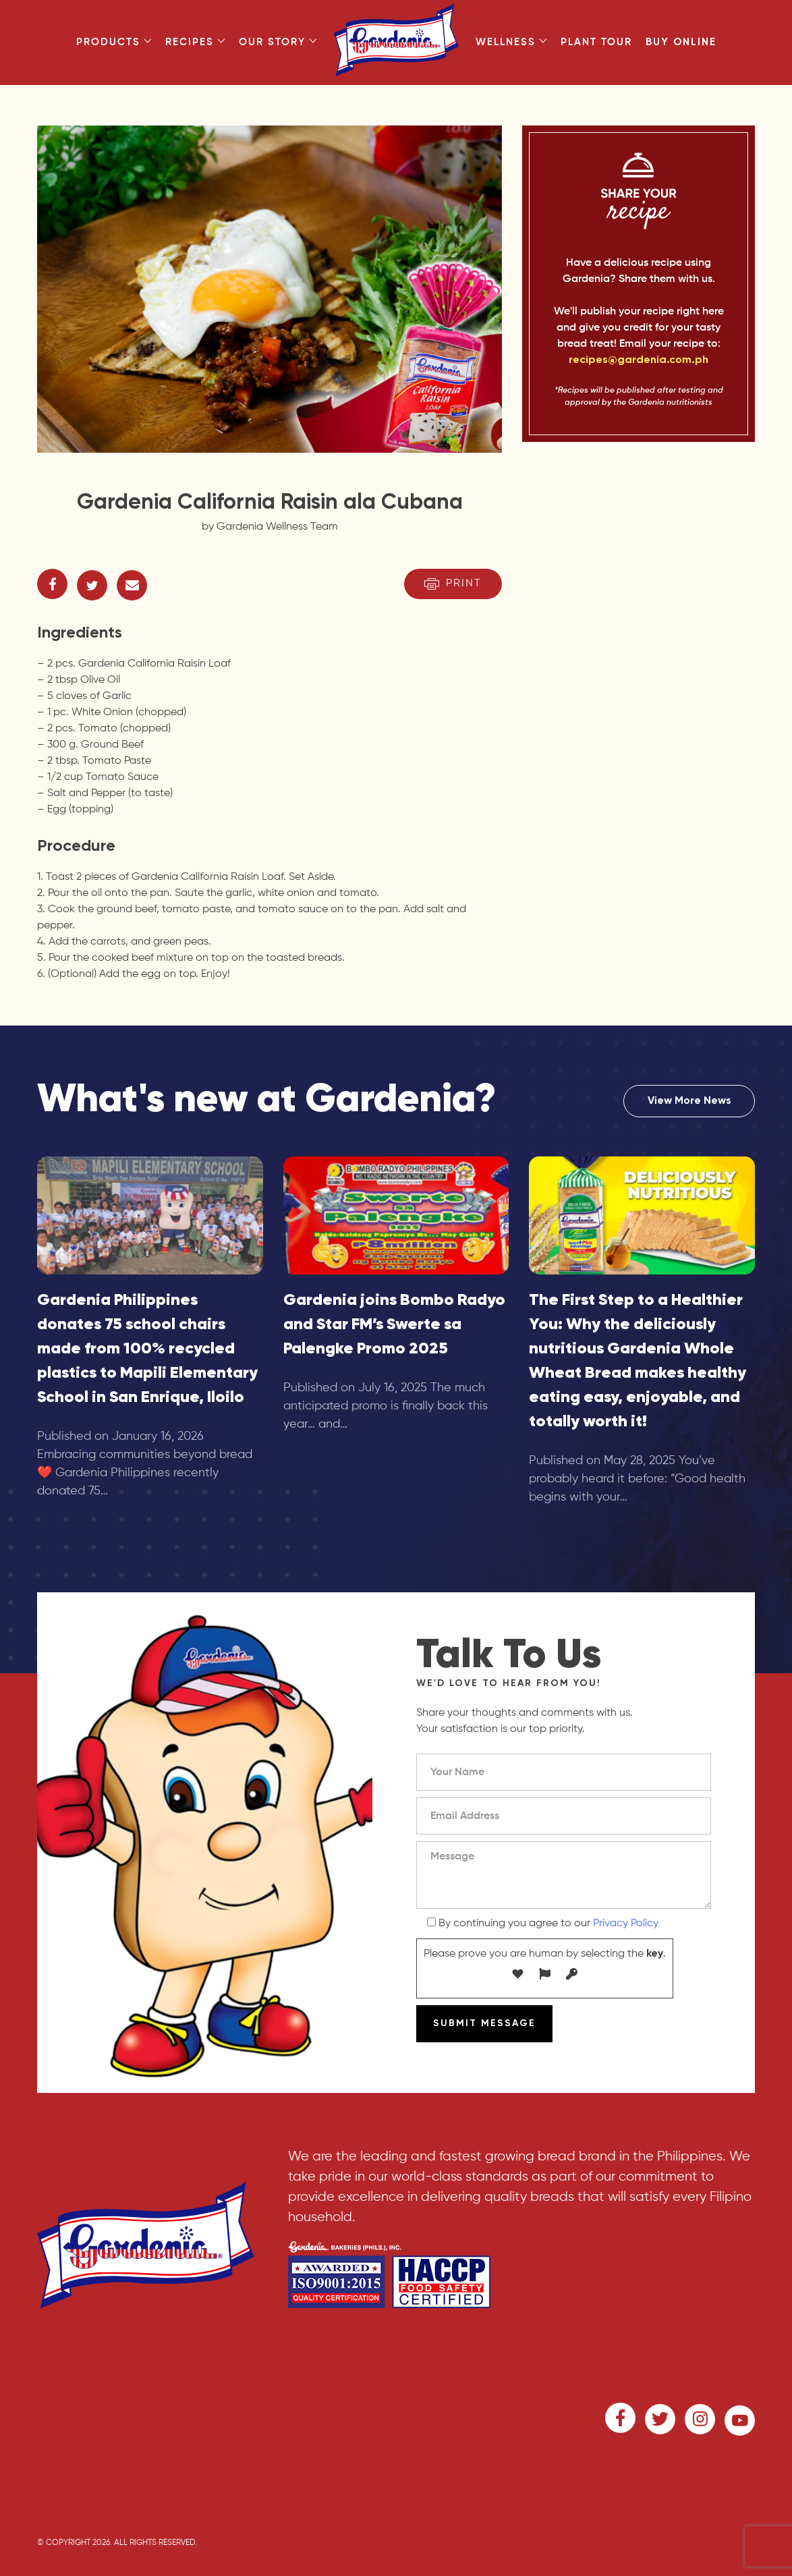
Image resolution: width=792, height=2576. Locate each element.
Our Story (278, 42)
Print (453, 584)
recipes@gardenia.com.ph (638, 360)
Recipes (195, 42)
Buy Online (681, 42)
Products (114, 42)
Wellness (511, 42)
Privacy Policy (625, 1923)
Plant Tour (596, 42)
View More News (689, 1101)
